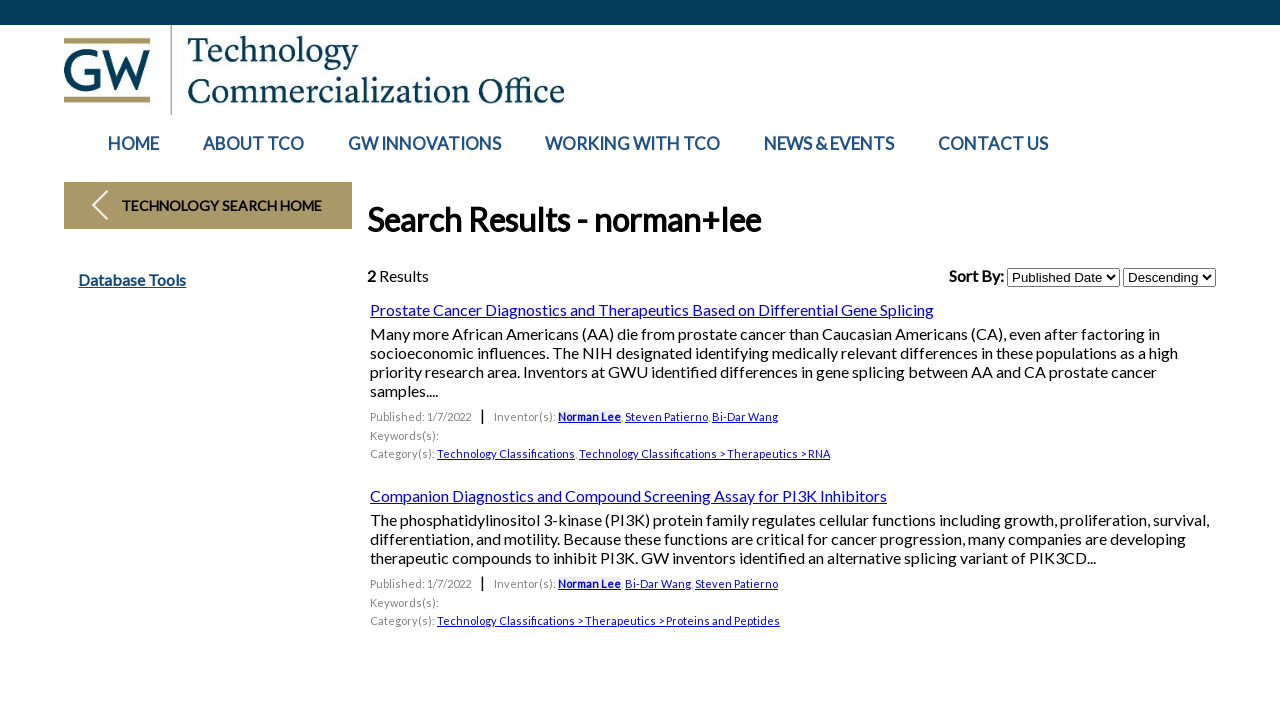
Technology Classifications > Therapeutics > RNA (704, 453)
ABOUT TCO (253, 143)
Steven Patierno (666, 416)
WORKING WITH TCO (632, 143)
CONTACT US (993, 143)
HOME (133, 143)
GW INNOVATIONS (424, 143)
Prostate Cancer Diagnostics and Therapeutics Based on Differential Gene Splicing (652, 309)
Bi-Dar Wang (745, 416)
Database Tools (132, 280)
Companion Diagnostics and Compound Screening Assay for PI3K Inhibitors (628, 495)
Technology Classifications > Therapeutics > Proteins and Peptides (608, 620)
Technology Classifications (506, 453)
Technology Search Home (221, 205)
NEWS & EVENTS (829, 143)
